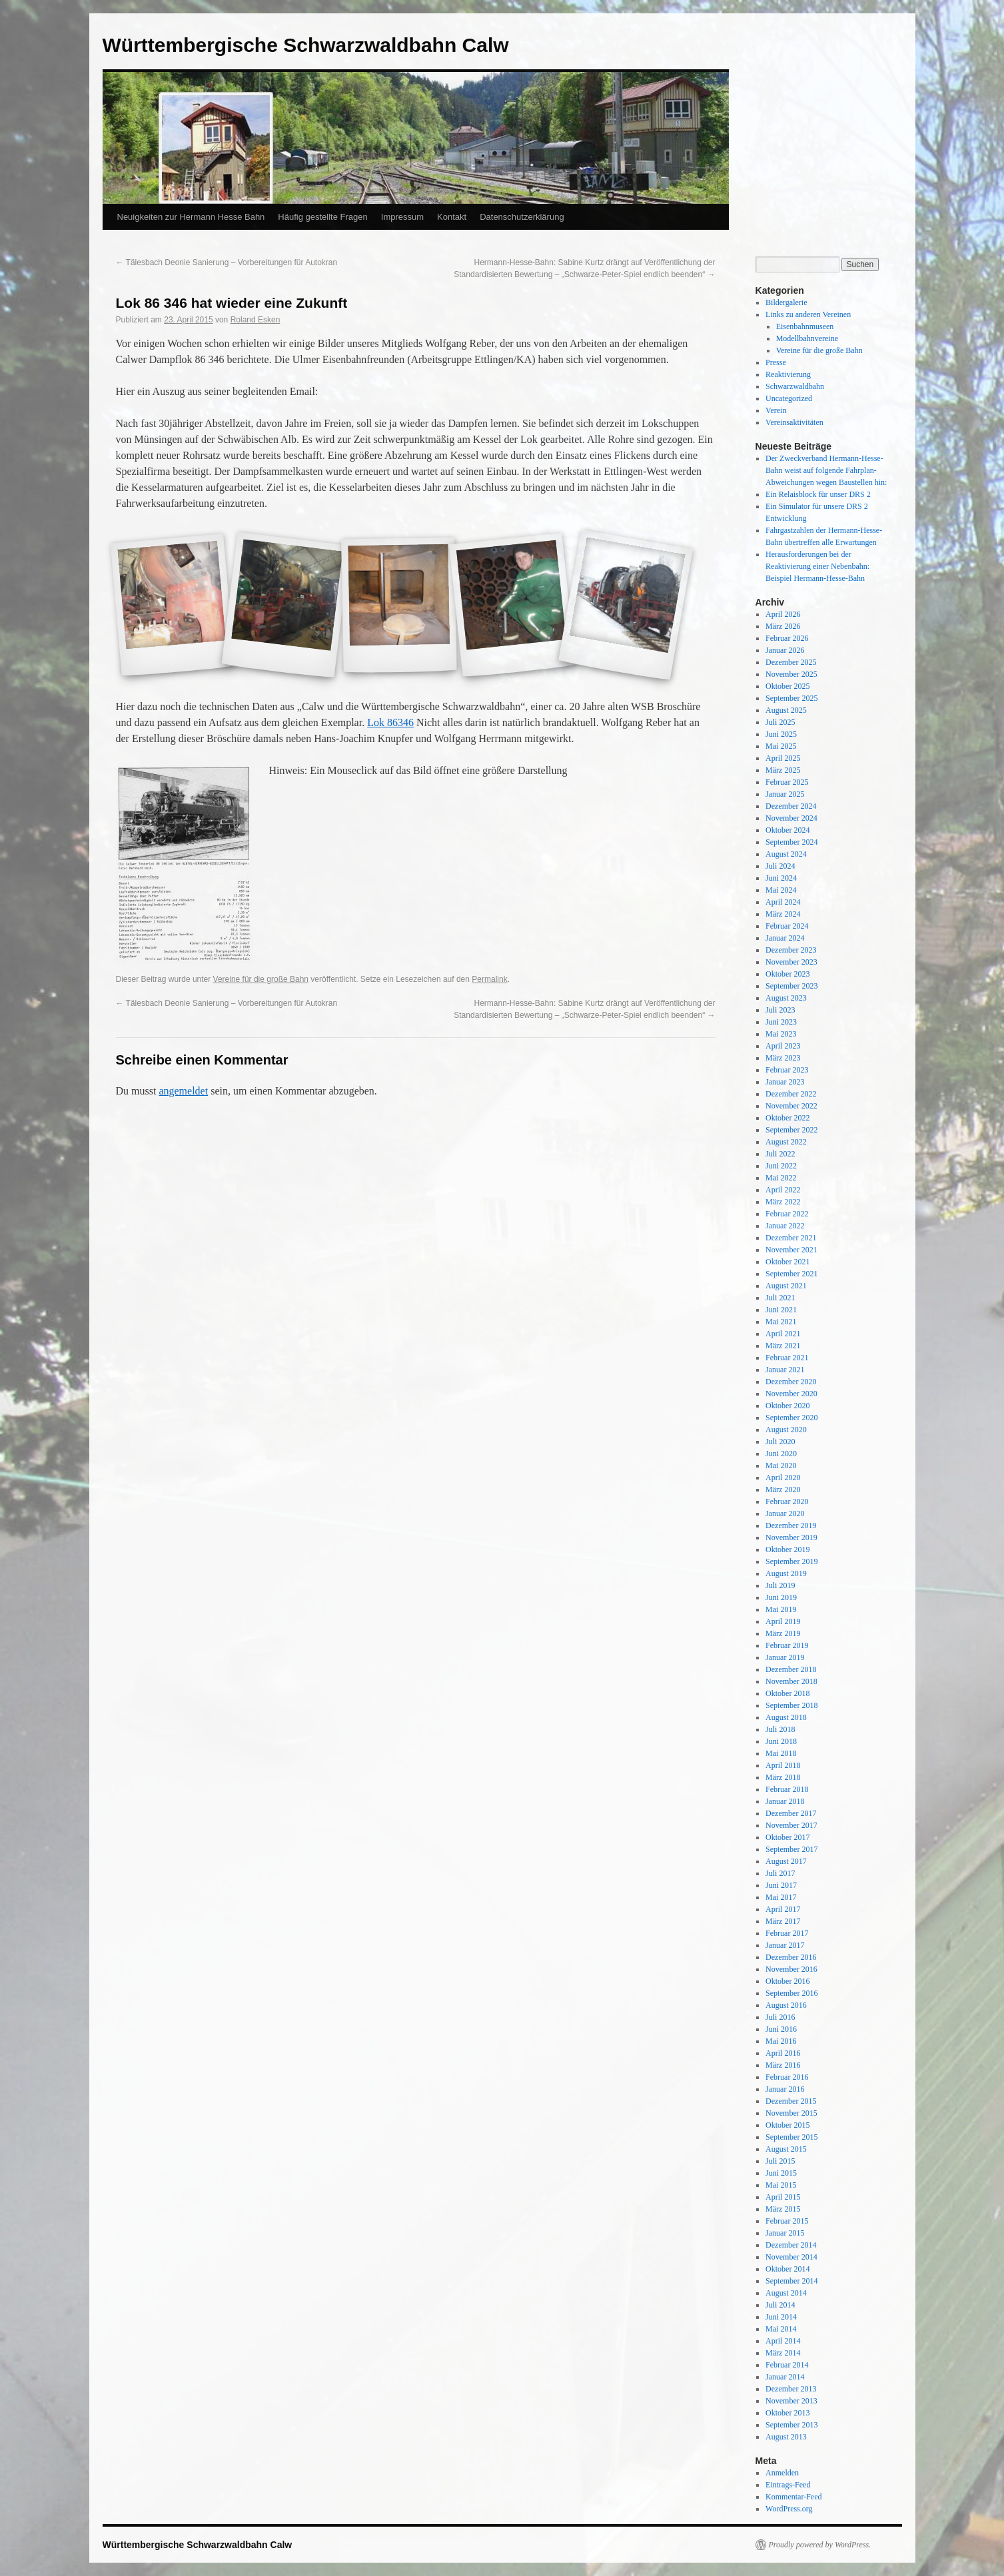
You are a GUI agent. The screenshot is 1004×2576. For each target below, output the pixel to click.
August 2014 (786, 2293)
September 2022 (791, 1129)
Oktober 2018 (787, 1693)
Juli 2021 (780, 1297)
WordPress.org (788, 2508)
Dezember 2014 (790, 2245)
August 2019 (786, 1573)
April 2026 (782, 614)
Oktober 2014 (787, 2269)
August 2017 (786, 1861)
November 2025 (791, 674)
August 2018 (786, 1717)
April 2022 (782, 1189)
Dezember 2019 (790, 1525)
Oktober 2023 (787, 974)
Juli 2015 (780, 2161)
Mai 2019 (780, 1609)
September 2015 (791, 2137)
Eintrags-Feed (787, 2484)
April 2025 (782, 758)
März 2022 (782, 1201)
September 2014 (791, 2281)
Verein (775, 410)
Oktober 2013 (787, 2412)
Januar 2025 (784, 794)
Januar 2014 (784, 2376)
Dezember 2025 (790, 662)
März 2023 (782, 1058)
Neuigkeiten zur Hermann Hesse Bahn (191, 217)
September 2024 (791, 842)
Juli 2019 (780, 1585)
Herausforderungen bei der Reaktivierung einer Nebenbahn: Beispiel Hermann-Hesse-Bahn (817, 566)
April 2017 (782, 1909)
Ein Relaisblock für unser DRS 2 (818, 494)
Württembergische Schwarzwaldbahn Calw (306, 45)
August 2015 (786, 2149)
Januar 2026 (784, 650)
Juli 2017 (780, 1873)
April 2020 (782, 1477)
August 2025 (786, 710)
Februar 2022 (786, 1213)
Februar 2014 (786, 2364)
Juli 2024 (780, 866)
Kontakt (451, 217)
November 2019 (791, 1537)
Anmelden (782, 2472)
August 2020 (786, 1429)
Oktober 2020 (787, 1405)
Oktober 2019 (787, 1549)
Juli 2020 (780, 1441)
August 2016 (786, 2005)
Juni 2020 (781, 1453)
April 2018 (782, 1765)
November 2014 (791, 2257)
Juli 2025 (780, 722)
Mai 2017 (780, 1897)
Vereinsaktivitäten (794, 422)
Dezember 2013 (790, 2388)
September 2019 (791, 1561)
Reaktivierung (788, 374)
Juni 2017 (781, 1885)
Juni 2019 (781, 1597)
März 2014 (782, 2353)
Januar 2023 (784, 1081)
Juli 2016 (780, 2017)
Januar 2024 (784, 938)
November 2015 (791, 2113)
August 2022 (786, 1141)
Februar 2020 (786, 1501)
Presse (775, 362)
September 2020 (791, 1417)
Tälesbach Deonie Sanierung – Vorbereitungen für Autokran (227, 262)
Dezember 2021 (790, 1237)
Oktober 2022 (787, 1117)
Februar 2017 (786, 1933)
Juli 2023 (780, 1010)
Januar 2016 (784, 2089)
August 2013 (786, 2436)
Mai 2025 (780, 746)
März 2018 (782, 1777)
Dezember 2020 (790, 1381)
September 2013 (791, 2424)
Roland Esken (255, 319)
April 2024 (782, 902)
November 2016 (791, 1969)
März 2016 (782, 2065)
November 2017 (791, 1825)
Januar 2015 (784, 2233)
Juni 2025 (781, 734)
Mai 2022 (780, 1177)
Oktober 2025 (787, 686)
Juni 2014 (781, 2317)
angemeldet (183, 1090)
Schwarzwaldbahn (794, 386)
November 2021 (791, 1249)
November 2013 (791, 2400)
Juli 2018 (780, 1729)
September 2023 (791, 986)
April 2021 (782, 1333)
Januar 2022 (784, 1225)
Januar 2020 (784, 1513)
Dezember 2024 (790, 806)
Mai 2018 (780, 1753)
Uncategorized (788, 398)
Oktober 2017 (787, 1837)
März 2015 (782, 2209)
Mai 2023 (780, 1034)
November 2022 (791, 1105)
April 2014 (782, 2341)
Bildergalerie (786, 302)
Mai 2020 (780, 1465)
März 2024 (782, 914)
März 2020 (782, 1489)
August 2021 (786, 1285)
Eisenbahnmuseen (805, 326)
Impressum (402, 217)
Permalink (489, 979)
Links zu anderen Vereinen (808, 314)
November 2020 (791, 1393)
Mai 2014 (780, 2329)
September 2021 (791, 1273)
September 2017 (791, 1849)
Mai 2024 (780, 890)
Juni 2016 (781, 2029)
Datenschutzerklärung (522, 217)
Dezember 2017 (790, 1813)
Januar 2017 (784, 1945)
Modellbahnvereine (807, 338)
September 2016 (791, 1993)
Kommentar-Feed (793, 2496)
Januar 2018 (784, 1801)
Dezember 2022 (790, 1093)
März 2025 (782, 770)
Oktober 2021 (787, 1261)
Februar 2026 (786, 638)
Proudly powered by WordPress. (820, 2544)
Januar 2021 (784, 1369)
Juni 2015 (781, 2173)
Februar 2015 (786, 2221)
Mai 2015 (780, 2185)
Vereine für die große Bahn (260, 979)
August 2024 (786, 854)
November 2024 (791, 818)
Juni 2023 (781, 1022)
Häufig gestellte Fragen (322, 217)
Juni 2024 (781, 878)
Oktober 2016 (787, 1981)
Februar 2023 (786, 1069)
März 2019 (782, 1633)
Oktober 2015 (787, 2125)
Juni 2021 (781, 1309)
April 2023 (782, 1046)
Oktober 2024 (787, 830)
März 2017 (782, 1921)
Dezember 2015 (790, 2101)
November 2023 (791, 962)
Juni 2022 (781, 1165)
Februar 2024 (786, 926)
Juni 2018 (781, 1741)
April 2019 (782, 1621)
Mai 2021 (780, 1321)
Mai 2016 (780, 2041)
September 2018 (791, 1705)
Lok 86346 (390, 722)
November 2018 (791, 1681)
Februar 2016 (786, 2077)
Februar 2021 (786, 1357)
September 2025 (791, 698)
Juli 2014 (780, 2305)
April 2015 (782, 2197)
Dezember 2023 (790, 950)
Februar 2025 (786, 782)
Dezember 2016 (790, 1957)
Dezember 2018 (790, 1669)
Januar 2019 (784, 1657)
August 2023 (786, 998)
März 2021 (782, 1345)
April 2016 (782, 2053)
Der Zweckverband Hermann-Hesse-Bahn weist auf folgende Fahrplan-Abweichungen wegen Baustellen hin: (826, 470)
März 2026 (782, 626)
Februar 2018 (786, 1789)
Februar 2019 (786, 1645)
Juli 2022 (780, 1153)
